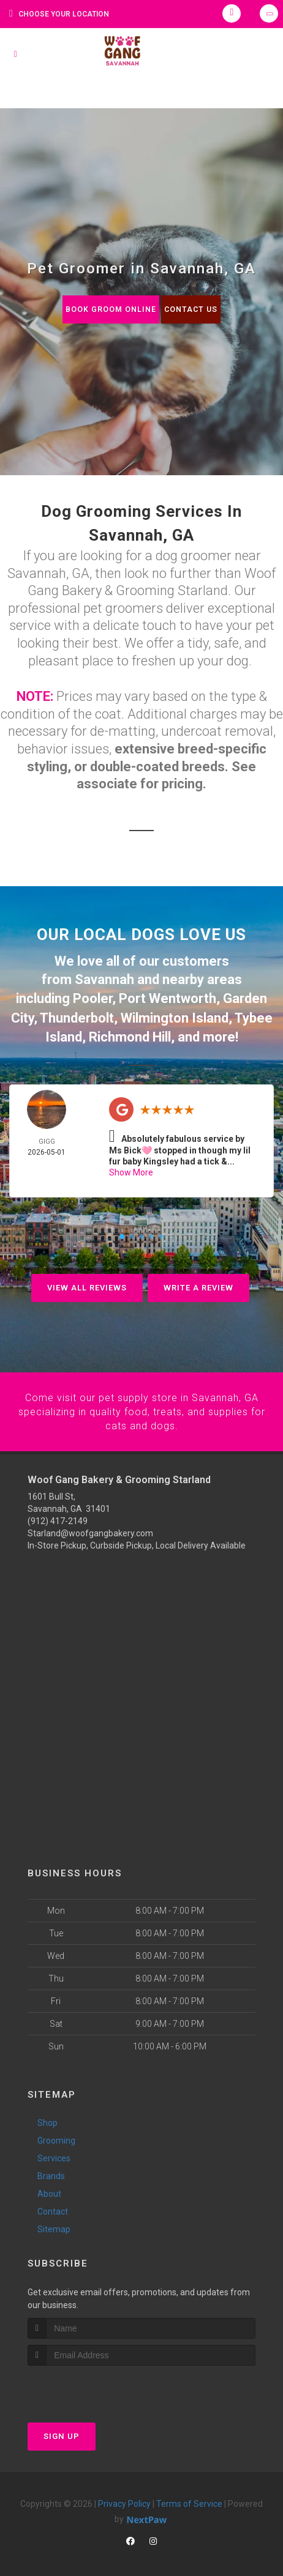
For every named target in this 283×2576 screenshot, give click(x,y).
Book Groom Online (109, 309)
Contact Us (192, 309)
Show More (131, 1166)
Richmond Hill (130, 1030)
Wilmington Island (174, 1013)
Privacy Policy (124, 2496)
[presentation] (93, 2380)
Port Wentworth (167, 996)
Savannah (104, 978)
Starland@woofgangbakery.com (90, 1526)
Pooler (92, 996)
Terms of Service (189, 2496)
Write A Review (198, 1281)
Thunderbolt (77, 1013)
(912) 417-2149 (58, 1514)
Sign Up (61, 2428)
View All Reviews (87, 1281)
